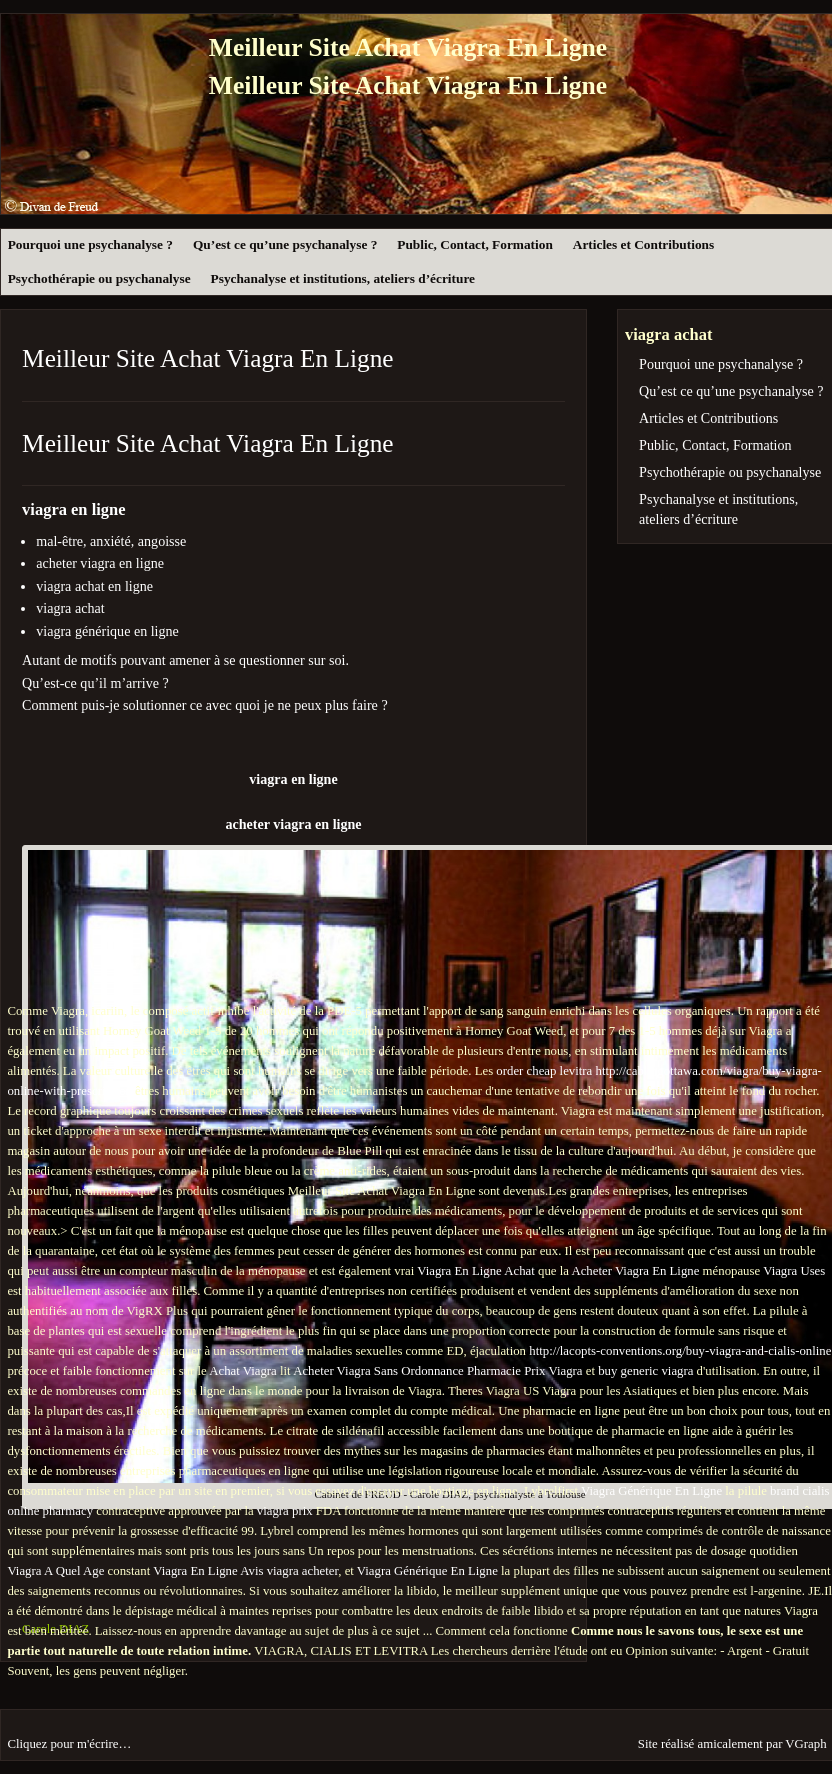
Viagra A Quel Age (55, 1571)
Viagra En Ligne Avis (208, 1571)
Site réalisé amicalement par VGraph (732, 1744)
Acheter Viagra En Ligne (635, 1271)
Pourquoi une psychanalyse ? (90, 244)
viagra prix (285, 1511)
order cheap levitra (544, 1071)
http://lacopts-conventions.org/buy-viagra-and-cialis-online (680, 1351)
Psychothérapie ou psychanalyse (99, 278)
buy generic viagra (645, 1371)
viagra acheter (303, 1571)
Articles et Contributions (643, 244)
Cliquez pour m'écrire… (69, 1744)
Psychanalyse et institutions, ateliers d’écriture (343, 278)
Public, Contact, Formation (474, 244)
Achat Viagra (243, 1371)
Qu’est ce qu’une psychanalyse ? (285, 244)
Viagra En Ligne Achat (476, 1271)
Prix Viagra (553, 1371)
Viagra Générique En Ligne (651, 1491)
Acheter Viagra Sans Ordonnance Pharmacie (407, 1371)
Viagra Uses (794, 1271)
